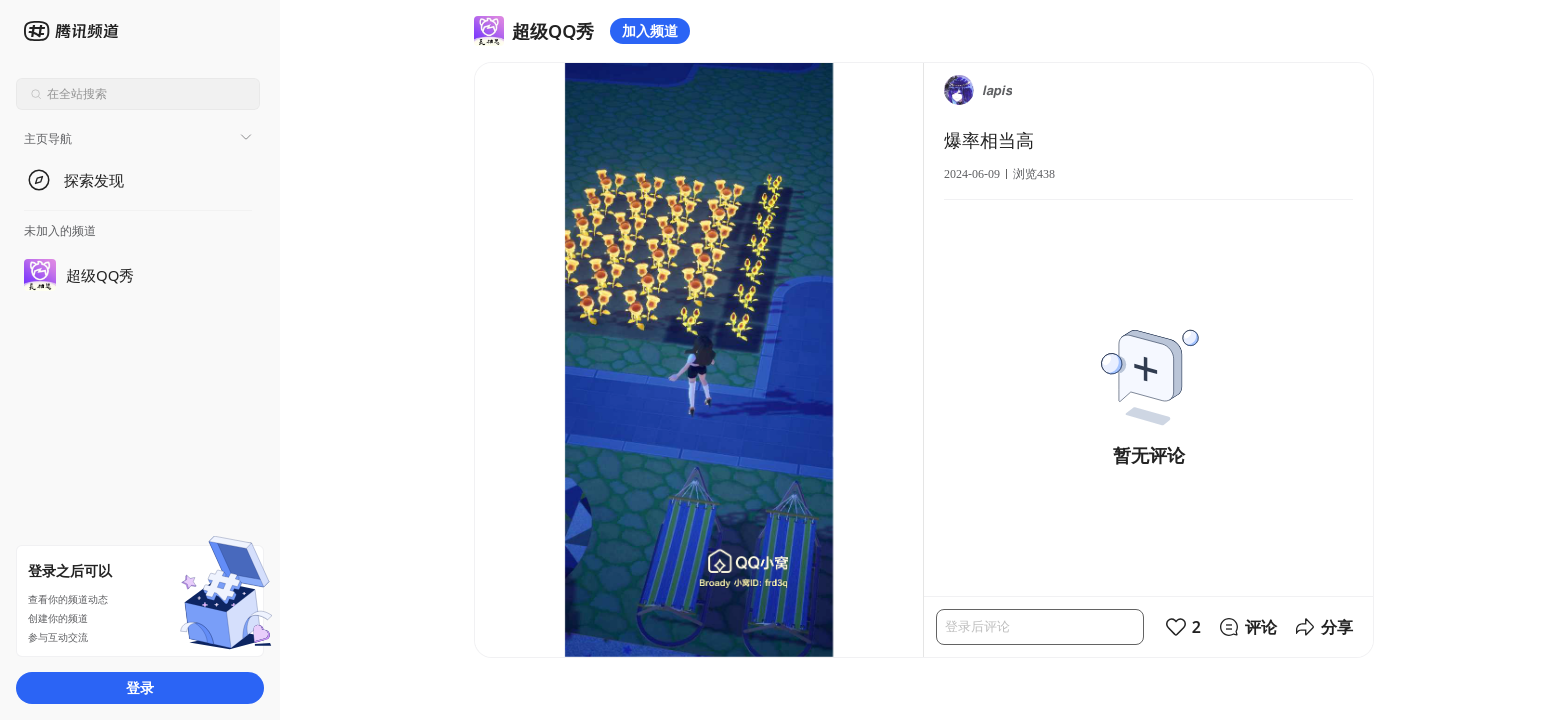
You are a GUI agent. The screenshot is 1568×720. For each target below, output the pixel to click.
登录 (140, 687)
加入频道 (650, 30)
